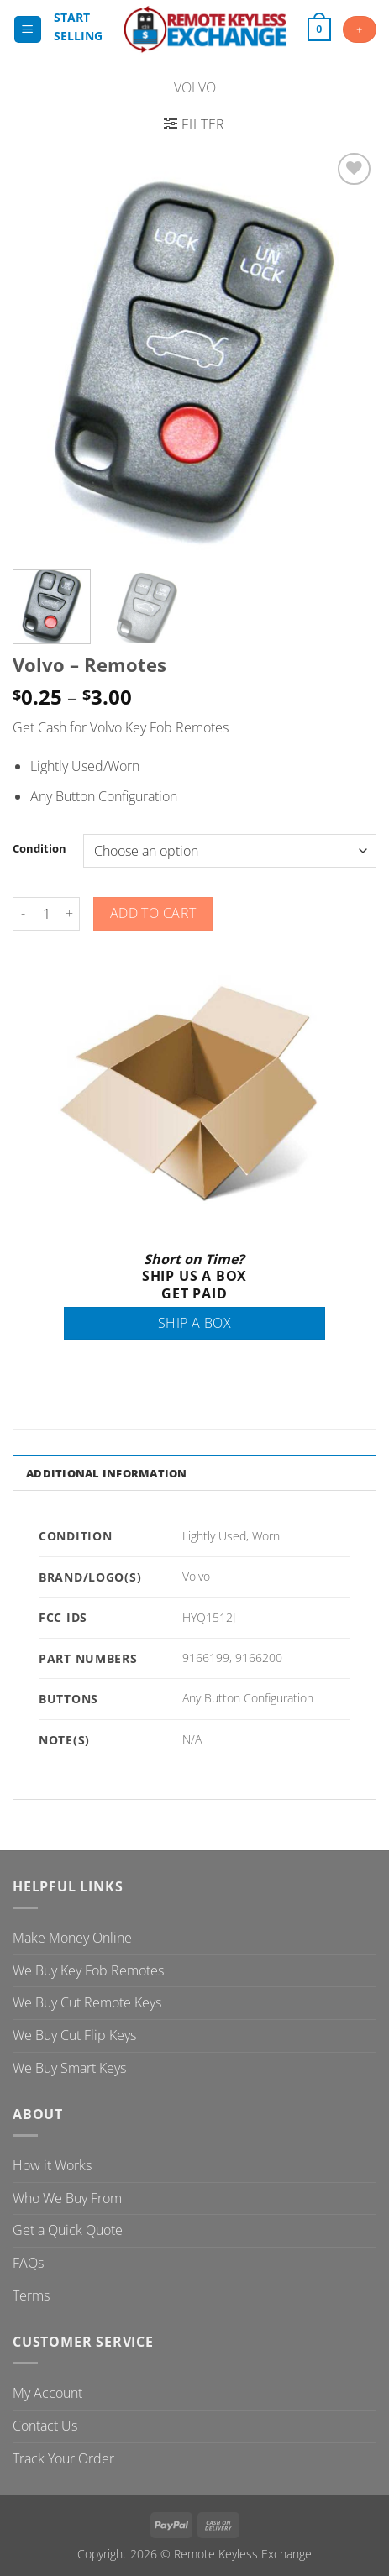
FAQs (28, 2262)
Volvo (195, 87)
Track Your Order (63, 2458)
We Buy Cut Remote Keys (87, 2002)
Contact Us (45, 2425)
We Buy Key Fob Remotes (88, 1970)
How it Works (52, 2165)
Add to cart (153, 913)
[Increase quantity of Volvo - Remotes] (70, 914)
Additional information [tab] (106, 1473)
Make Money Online (72, 1937)
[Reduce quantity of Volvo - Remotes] (23, 914)
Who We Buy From (67, 2198)
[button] (27, 30)
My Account (47, 2393)
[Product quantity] (46, 914)
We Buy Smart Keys (69, 2068)
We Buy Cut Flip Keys (74, 2035)
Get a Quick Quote (68, 2230)
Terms (31, 2295)
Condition (39, 849)
